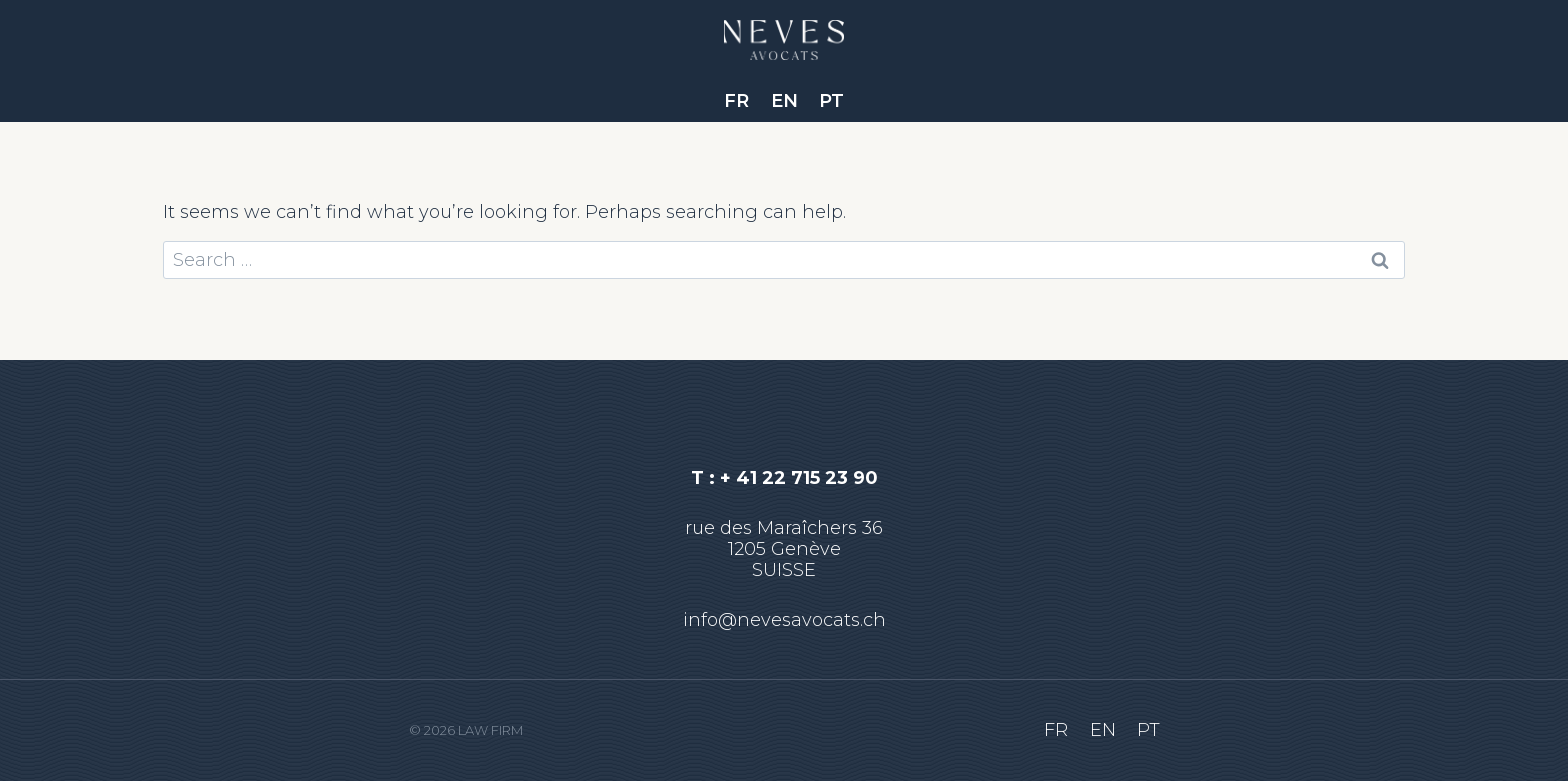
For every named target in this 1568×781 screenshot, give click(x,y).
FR (736, 101)
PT (831, 101)
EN (784, 101)
